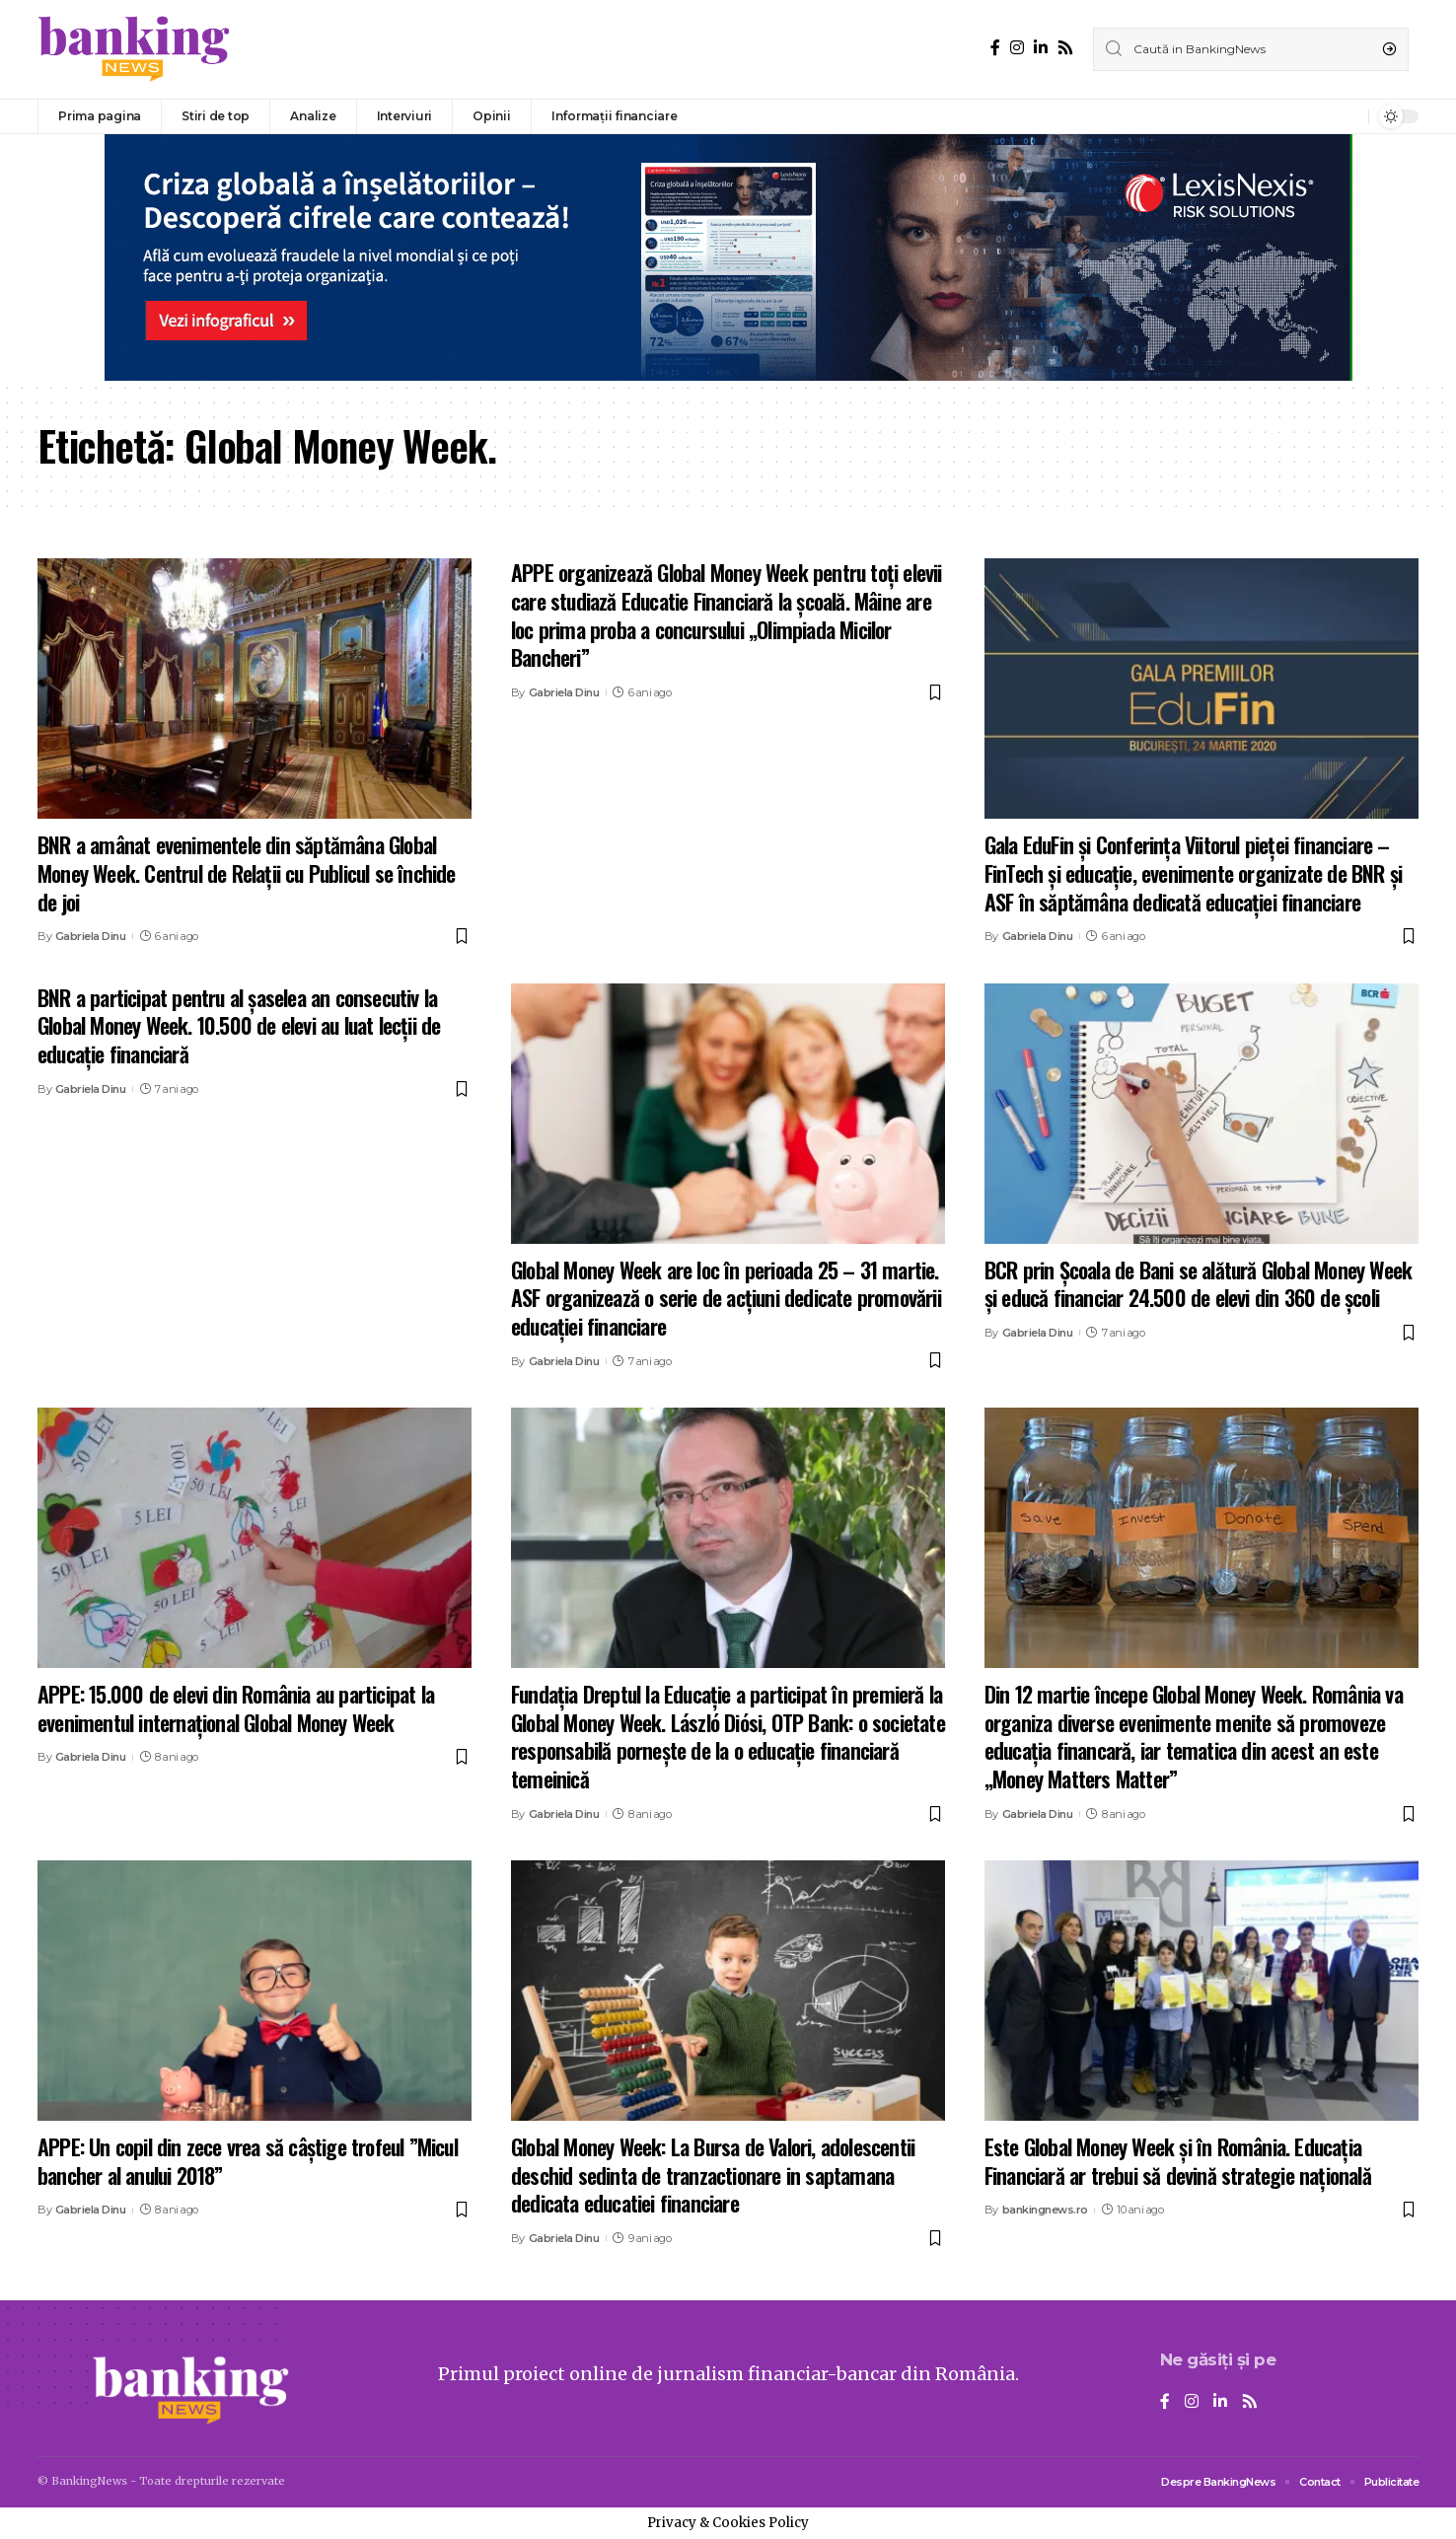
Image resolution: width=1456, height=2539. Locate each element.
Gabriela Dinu (90, 936)
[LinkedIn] (1041, 48)
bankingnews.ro (1045, 2209)
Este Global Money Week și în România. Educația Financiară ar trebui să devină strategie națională (1177, 2161)
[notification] (1348, 116)
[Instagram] (1017, 48)
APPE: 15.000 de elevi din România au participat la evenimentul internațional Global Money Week (235, 1708)
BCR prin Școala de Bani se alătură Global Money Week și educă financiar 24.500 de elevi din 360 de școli (1198, 1284)
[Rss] (1065, 48)
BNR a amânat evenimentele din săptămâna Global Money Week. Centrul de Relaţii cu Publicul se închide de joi (246, 872)
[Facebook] (995, 48)
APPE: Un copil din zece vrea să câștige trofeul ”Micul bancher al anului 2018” (247, 2161)
